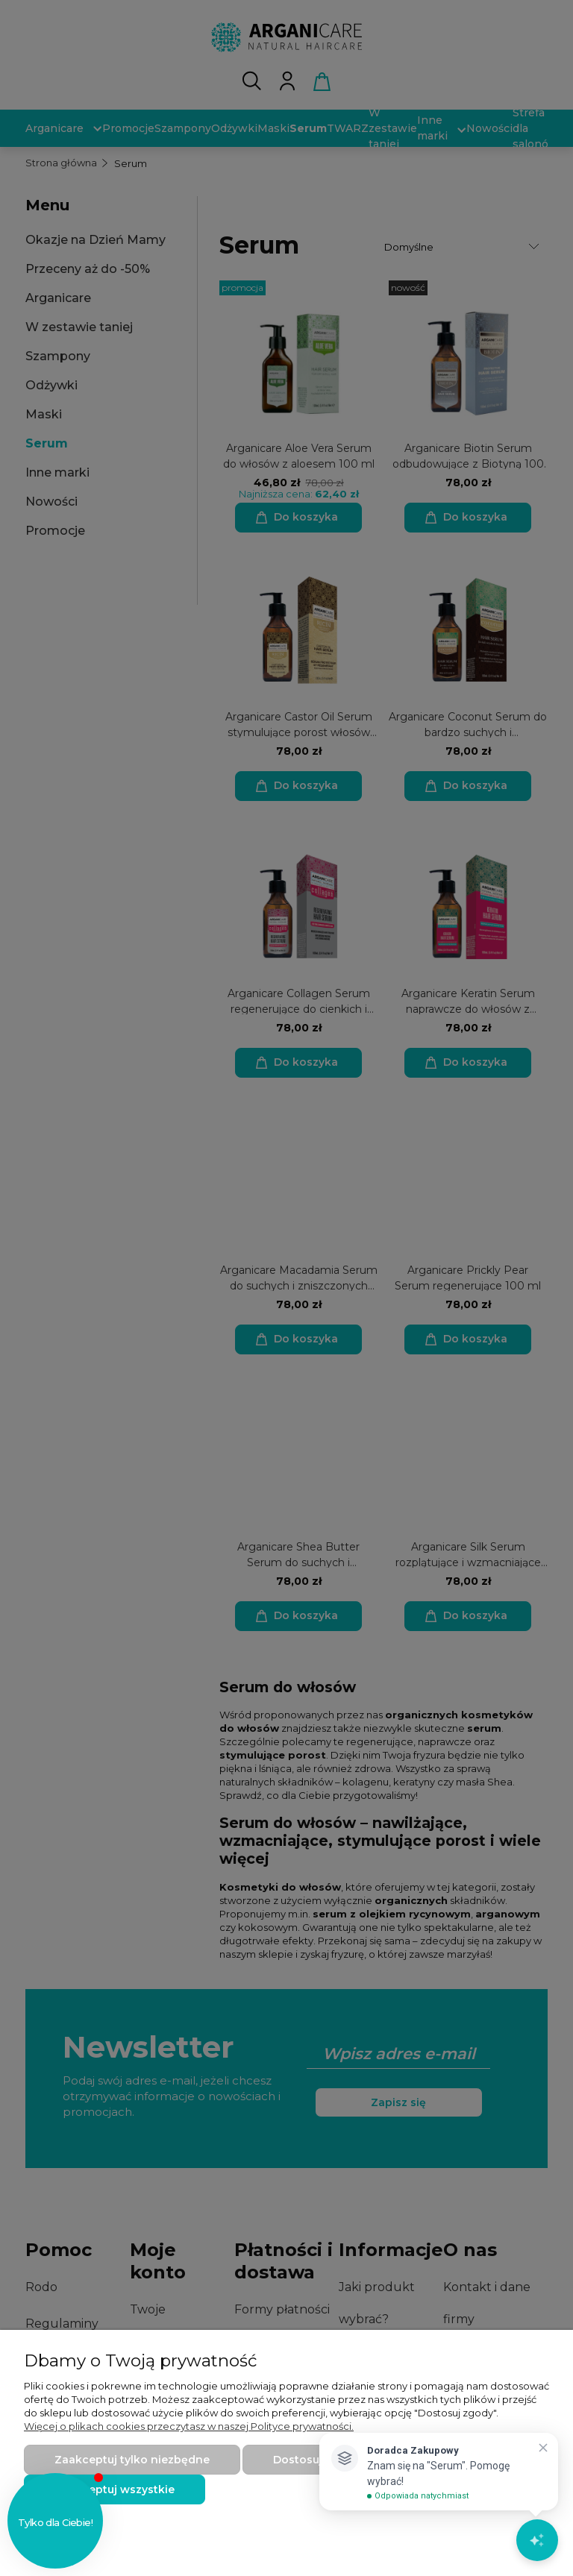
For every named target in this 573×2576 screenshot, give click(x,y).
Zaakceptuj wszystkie (114, 2489)
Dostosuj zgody (316, 2459)
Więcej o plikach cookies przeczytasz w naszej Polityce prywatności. (189, 2426)
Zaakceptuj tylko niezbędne (132, 2459)
